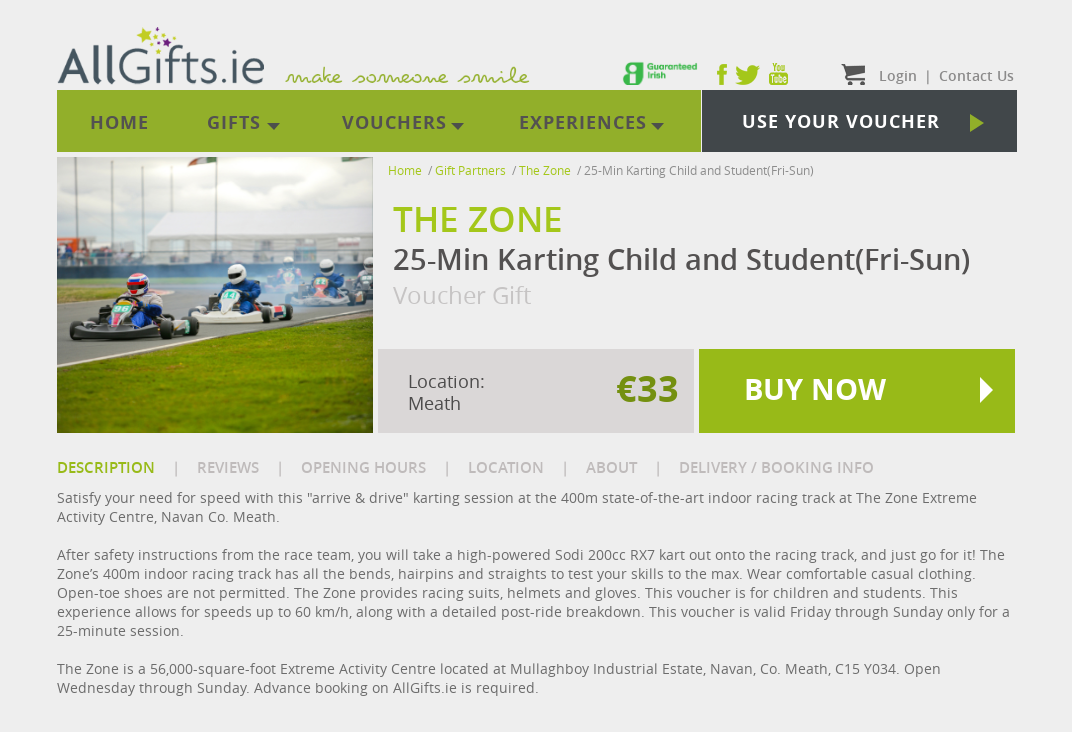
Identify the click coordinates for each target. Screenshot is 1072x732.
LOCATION (506, 467)
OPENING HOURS (363, 467)
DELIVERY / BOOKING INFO (776, 467)
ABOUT (611, 467)
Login (898, 75)
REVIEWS (228, 467)
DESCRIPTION (106, 467)
